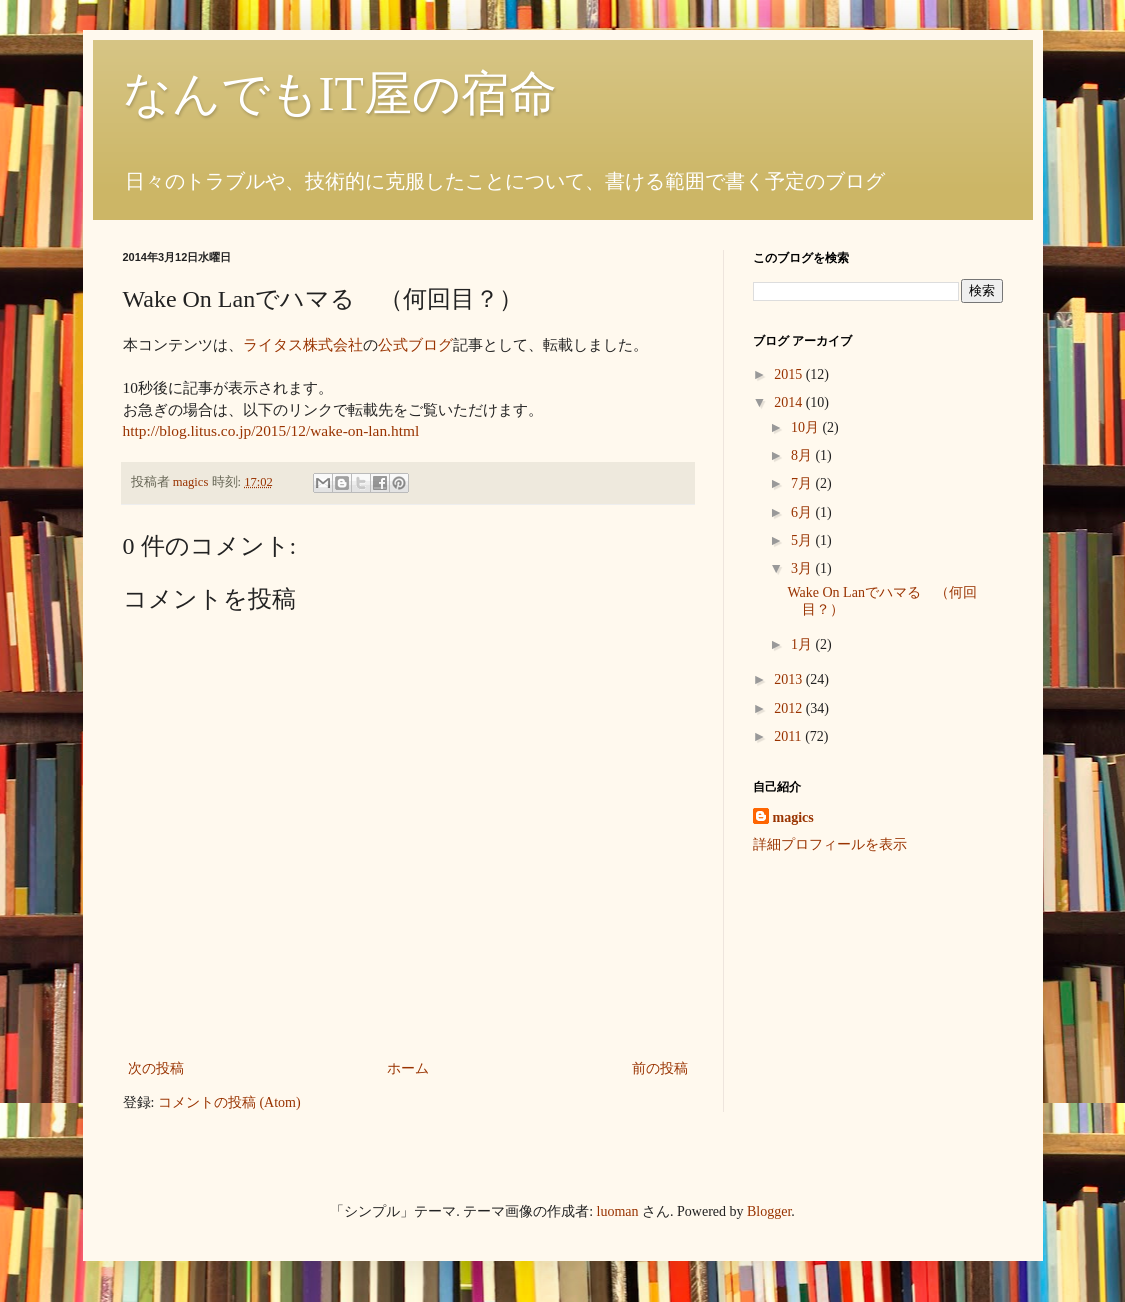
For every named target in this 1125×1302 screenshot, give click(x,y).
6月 (803, 512)
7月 (803, 483)
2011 (789, 736)
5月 (803, 540)
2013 (790, 679)
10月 (807, 427)
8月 (803, 455)
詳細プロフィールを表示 (830, 844)
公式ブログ (415, 344)
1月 (803, 644)
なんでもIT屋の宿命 (340, 93)
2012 (790, 708)
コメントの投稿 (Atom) (229, 1102)
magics (793, 817)
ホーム (408, 1068)
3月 (803, 568)
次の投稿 (156, 1068)
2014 (790, 402)
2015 (790, 374)
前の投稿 (660, 1068)
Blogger (769, 1211)
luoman (618, 1211)
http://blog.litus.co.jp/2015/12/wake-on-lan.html (271, 430)
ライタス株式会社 (303, 344)
